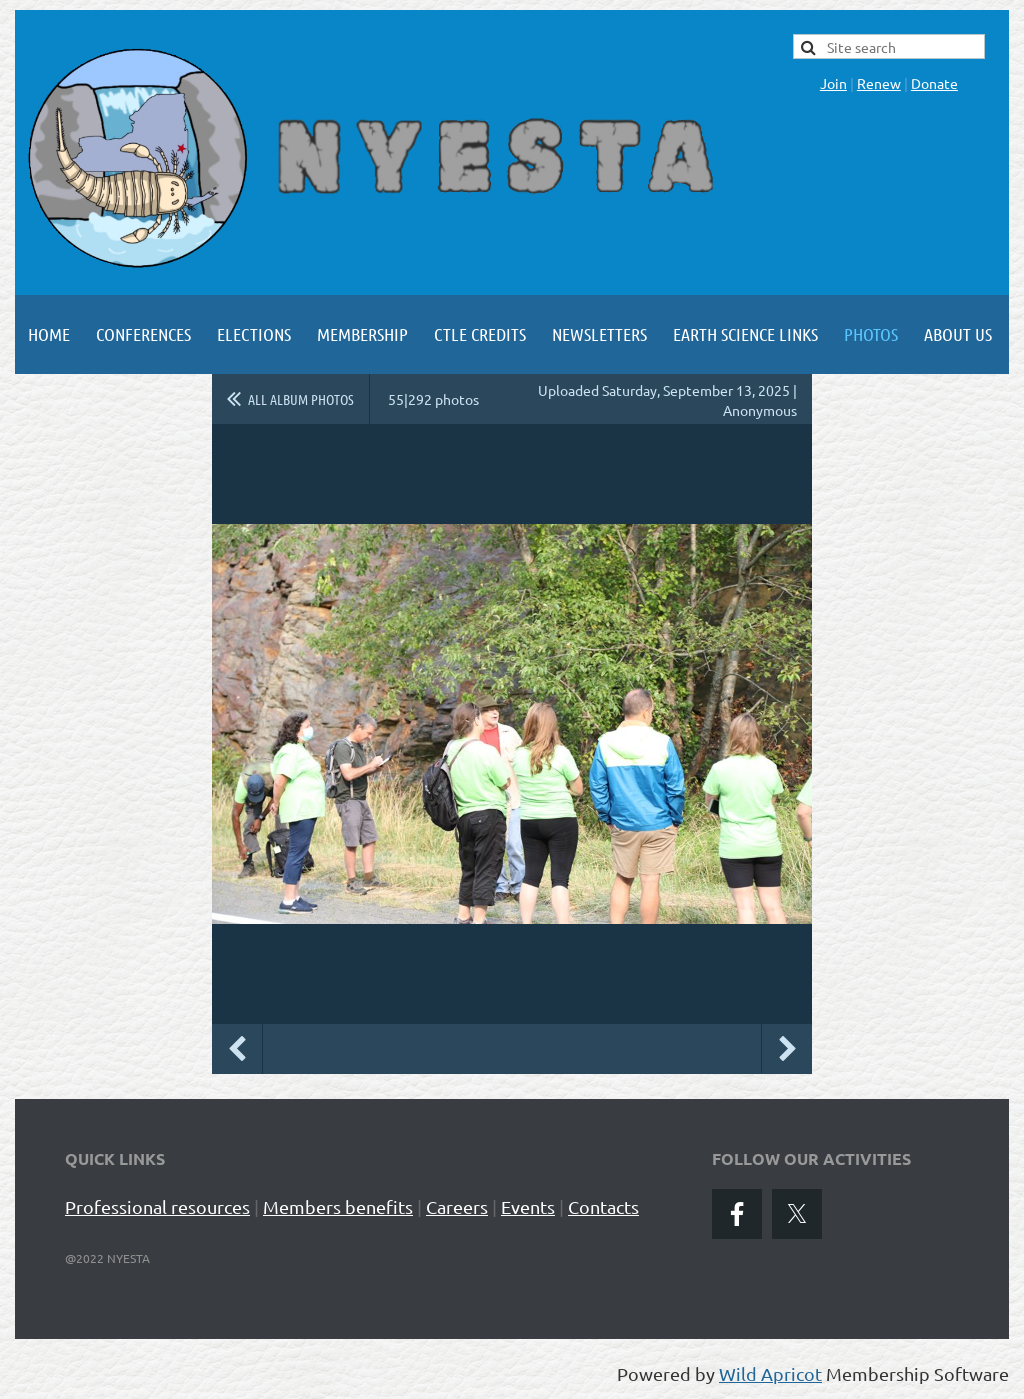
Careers (457, 1206)
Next (787, 1049)
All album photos (301, 399)
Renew (879, 83)
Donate (934, 83)
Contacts (603, 1206)
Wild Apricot (770, 1373)
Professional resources (157, 1206)
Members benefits (338, 1206)
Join (833, 83)
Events (528, 1206)
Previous (237, 1049)
